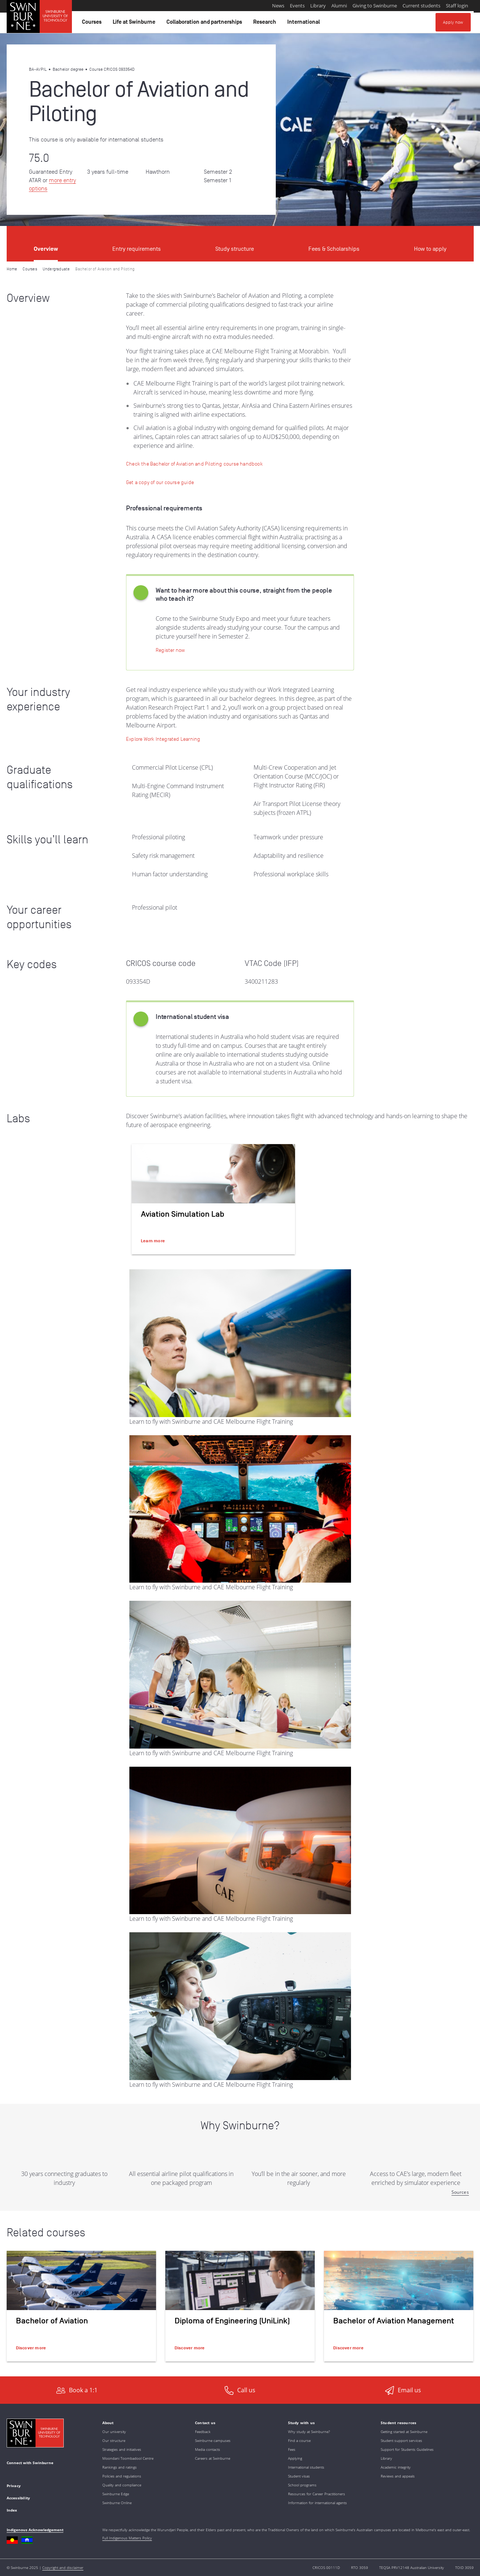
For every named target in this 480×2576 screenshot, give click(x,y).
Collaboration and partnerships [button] (205, 24)
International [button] (304, 24)
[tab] (46, 243)
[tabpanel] (240, 1318)
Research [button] (265, 24)
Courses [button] (93, 24)
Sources (460, 2192)
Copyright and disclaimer (62, 2567)
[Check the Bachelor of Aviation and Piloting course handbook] (194, 463)
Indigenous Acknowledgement (35, 2529)
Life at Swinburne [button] (135, 24)
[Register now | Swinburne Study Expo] (170, 650)
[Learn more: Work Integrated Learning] (163, 739)
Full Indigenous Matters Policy (127, 2537)
